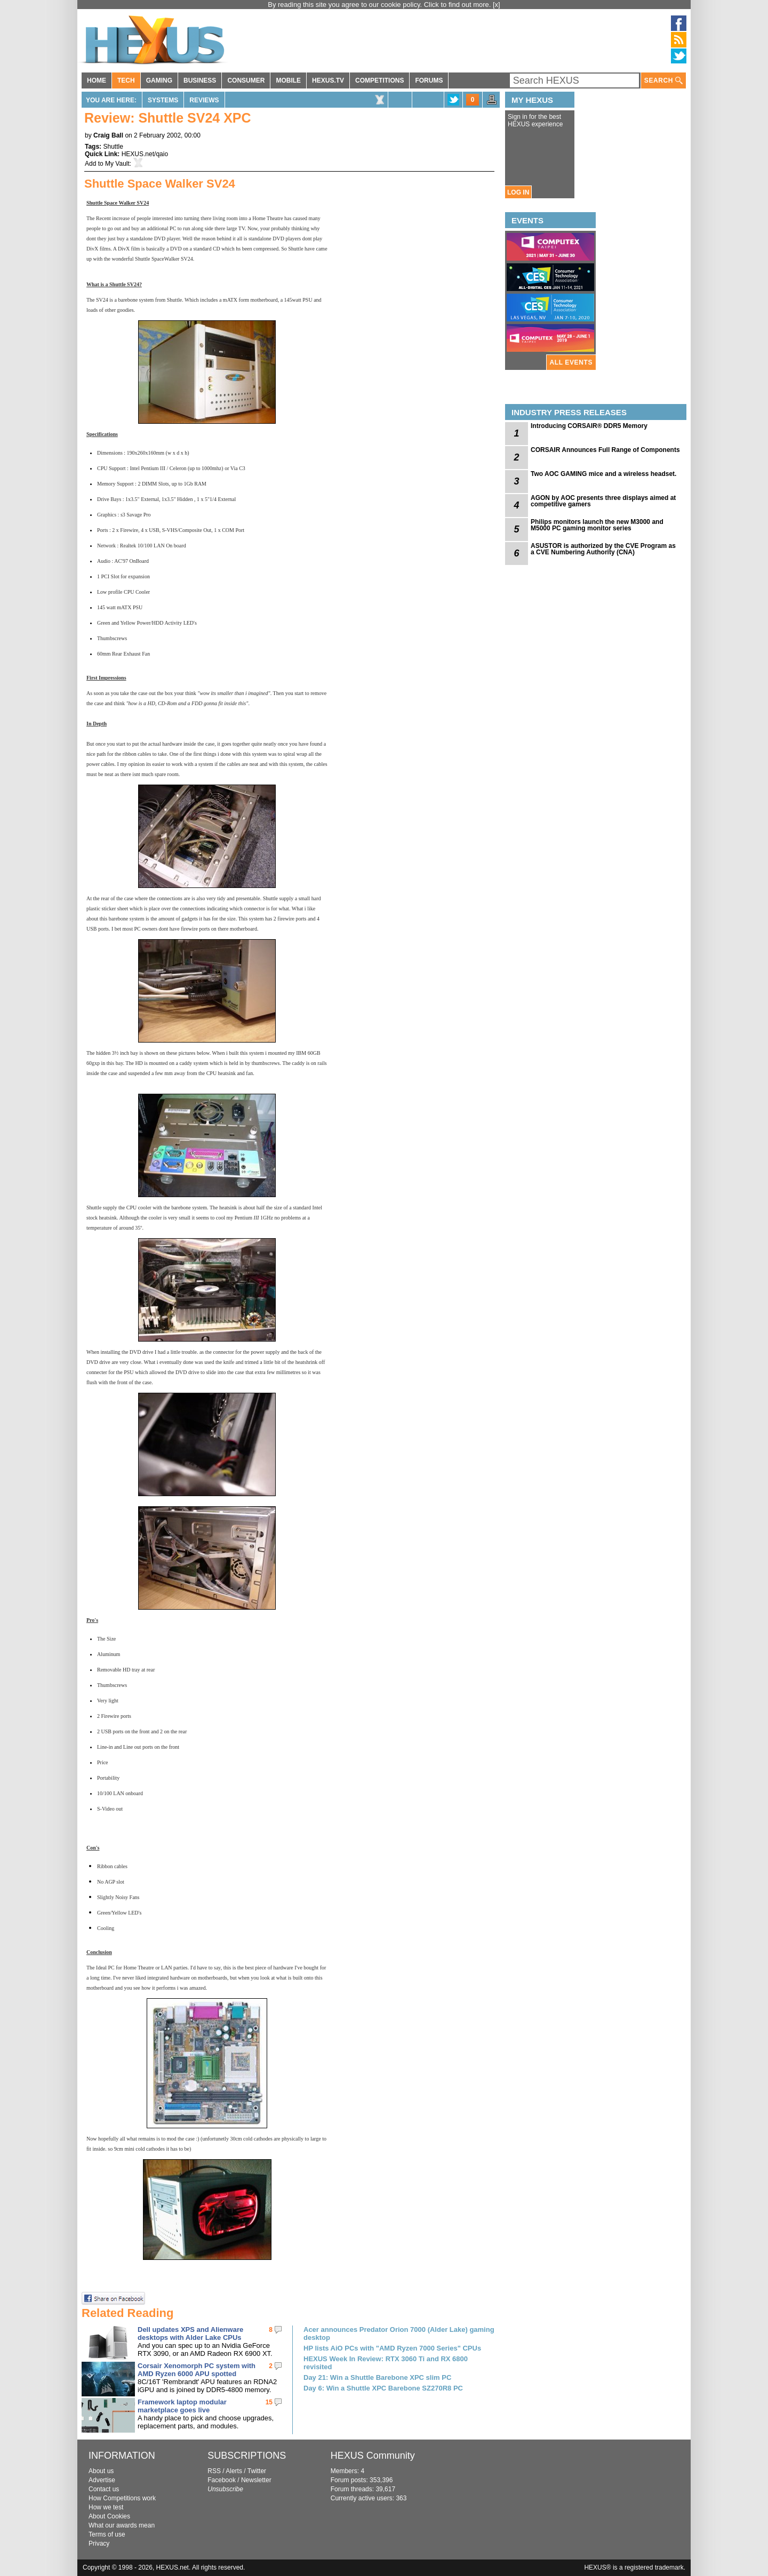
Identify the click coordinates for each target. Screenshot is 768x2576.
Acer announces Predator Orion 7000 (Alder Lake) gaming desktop (398, 2333)
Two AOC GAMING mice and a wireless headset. (603, 474)
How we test (106, 2507)
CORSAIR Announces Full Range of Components (605, 450)
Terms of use (107, 2534)
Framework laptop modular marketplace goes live (182, 2406)
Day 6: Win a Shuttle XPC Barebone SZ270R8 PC (383, 2388)
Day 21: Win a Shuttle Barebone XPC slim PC (377, 2377)
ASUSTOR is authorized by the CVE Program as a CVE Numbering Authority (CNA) (603, 549)
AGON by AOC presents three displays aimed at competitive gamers (603, 501)
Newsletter (256, 2480)
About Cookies (109, 2516)
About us (101, 2471)
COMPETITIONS (379, 80)
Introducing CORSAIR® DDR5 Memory (589, 426)
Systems (163, 100)
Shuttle (113, 146)
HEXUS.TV (328, 80)
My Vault (117, 163)
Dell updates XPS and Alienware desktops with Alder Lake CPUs (190, 2333)
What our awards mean (122, 2525)
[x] (496, 5)
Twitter (256, 2471)
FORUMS (429, 80)
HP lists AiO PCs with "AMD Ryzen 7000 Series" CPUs (392, 2348)
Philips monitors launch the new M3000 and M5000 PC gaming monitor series (597, 525)
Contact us (104, 2489)
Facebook (221, 2480)
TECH (126, 80)
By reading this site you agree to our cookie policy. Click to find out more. (380, 5)
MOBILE (288, 80)
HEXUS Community (373, 2455)
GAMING (159, 80)
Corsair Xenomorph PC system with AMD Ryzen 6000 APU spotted (196, 2370)
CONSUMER (246, 80)
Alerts (234, 2471)
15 (269, 2402)
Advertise (102, 2480)
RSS (214, 2471)
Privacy (99, 2543)
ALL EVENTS (571, 362)
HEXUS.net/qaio (145, 154)
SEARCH (663, 81)
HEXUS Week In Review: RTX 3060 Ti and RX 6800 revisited (385, 2363)
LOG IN (518, 192)
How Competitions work (122, 2498)
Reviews (204, 100)
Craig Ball (108, 135)
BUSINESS (199, 80)
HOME (96, 80)
